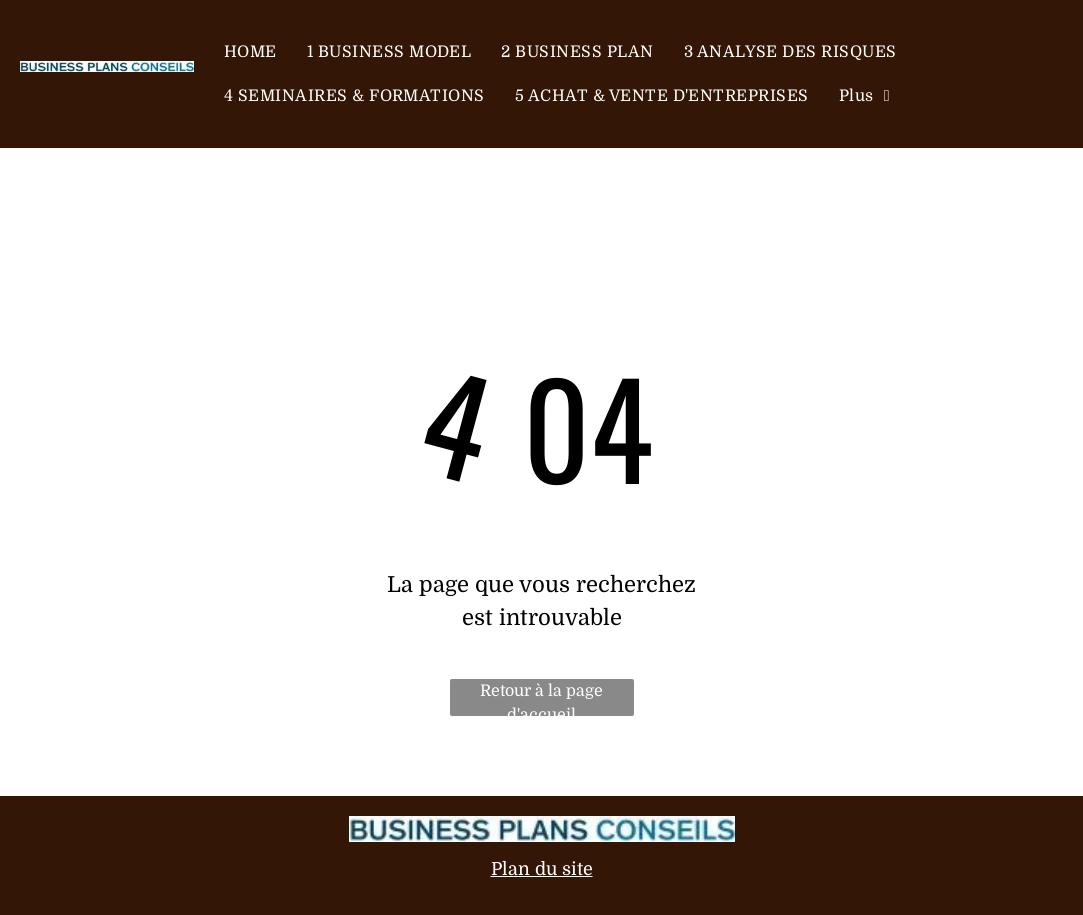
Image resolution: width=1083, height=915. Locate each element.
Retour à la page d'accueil (541, 699)
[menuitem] (250, 52)
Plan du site (542, 869)
